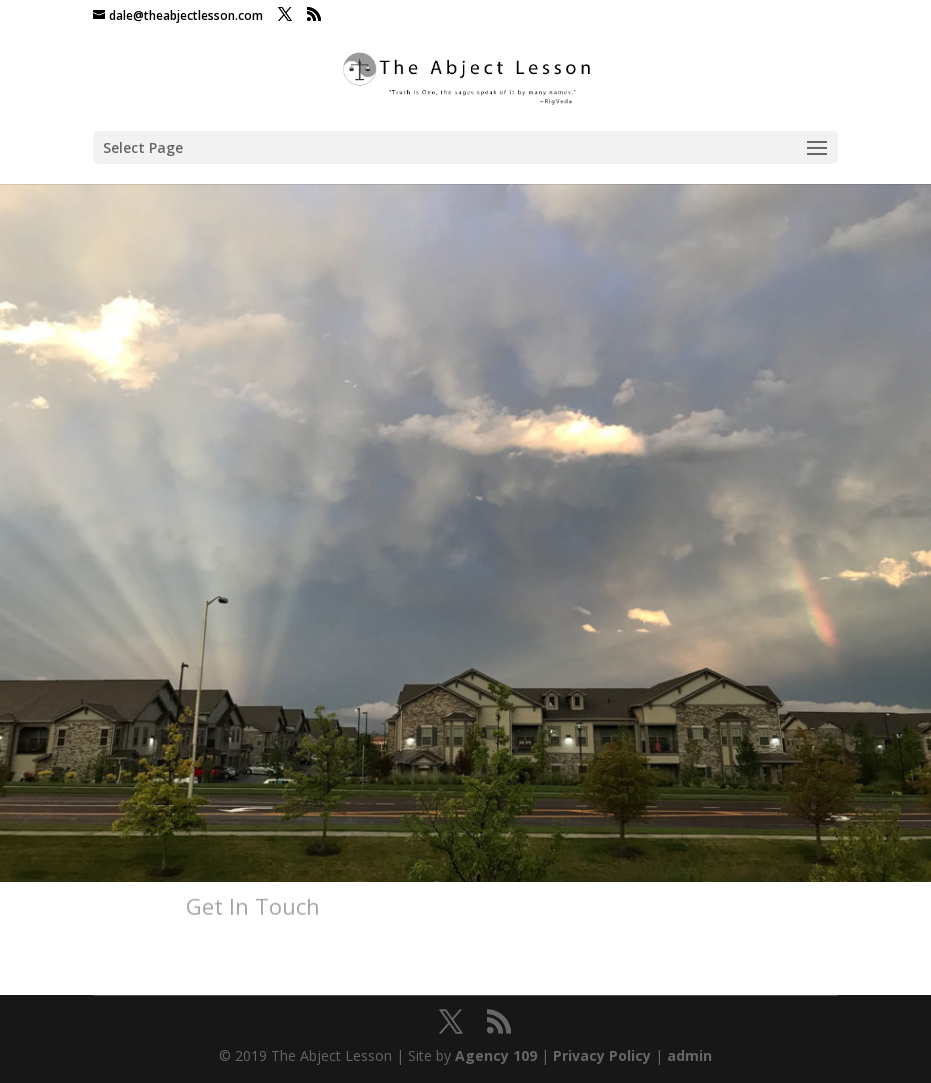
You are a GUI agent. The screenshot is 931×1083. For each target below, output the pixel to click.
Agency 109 (496, 1055)
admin (689, 1055)
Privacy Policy (602, 1055)
